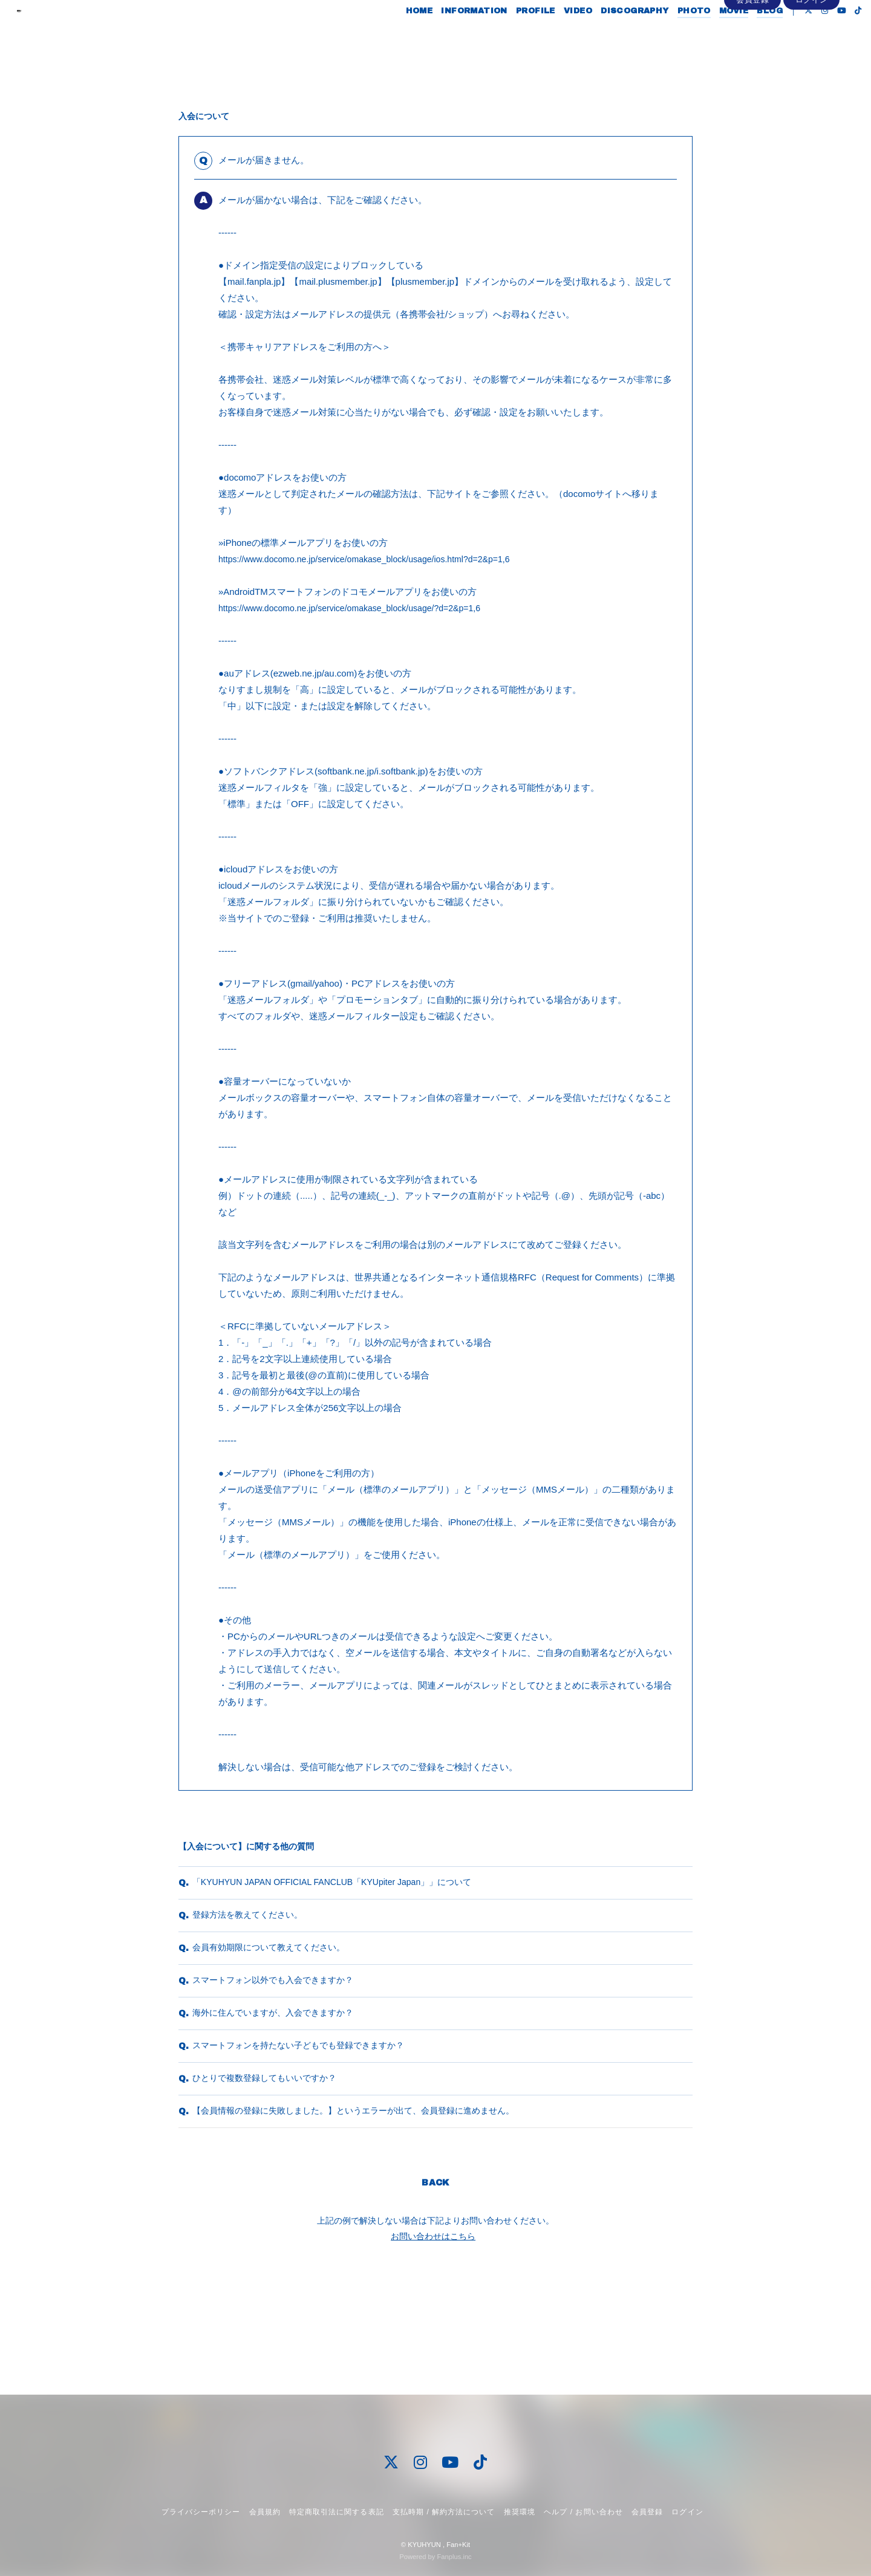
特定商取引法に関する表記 (336, 2512)
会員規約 (265, 2512)
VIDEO (555, 35)
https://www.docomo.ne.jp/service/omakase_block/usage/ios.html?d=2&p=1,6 (373, 559)
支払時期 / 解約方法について (444, 2512)
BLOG (747, 35)
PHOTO (671, 35)
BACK (435, 2272)
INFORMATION (451, 35)
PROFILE (512, 35)
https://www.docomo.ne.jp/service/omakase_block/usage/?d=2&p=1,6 (358, 608)
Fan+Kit (458, 2544)
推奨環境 (519, 2512)
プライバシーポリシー (200, 2512)
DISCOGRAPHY (611, 35)
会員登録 (752, 55)
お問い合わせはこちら (433, 2326)
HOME (395, 35)
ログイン (811, 55)
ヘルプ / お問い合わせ (583, 2512)
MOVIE (710, 35)
